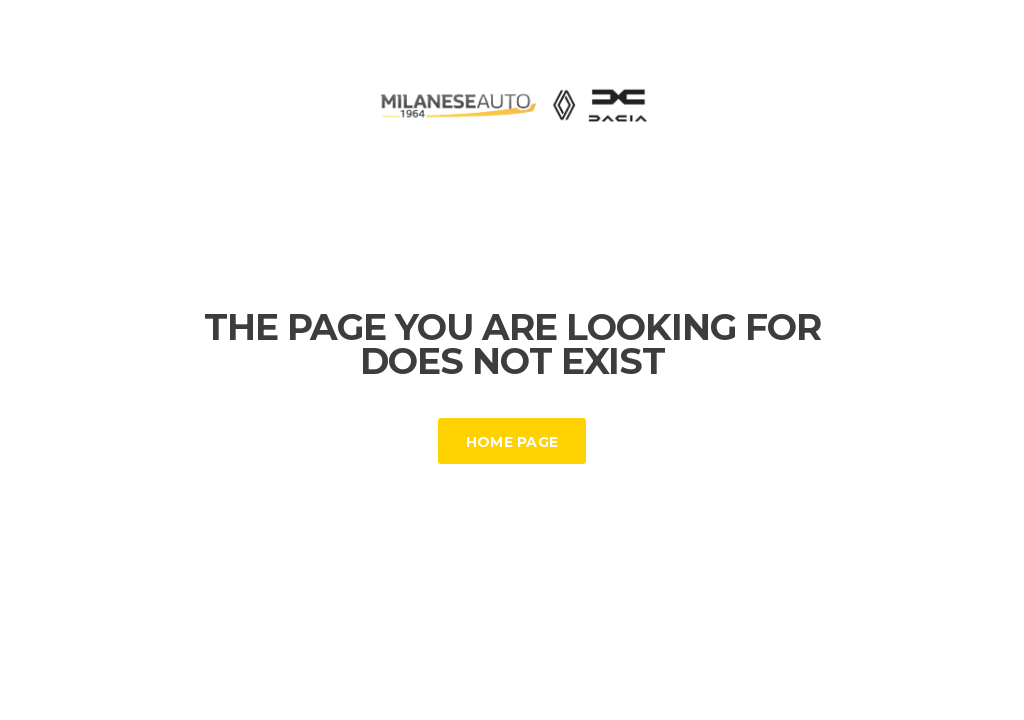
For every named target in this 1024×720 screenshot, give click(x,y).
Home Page (512, 442)
